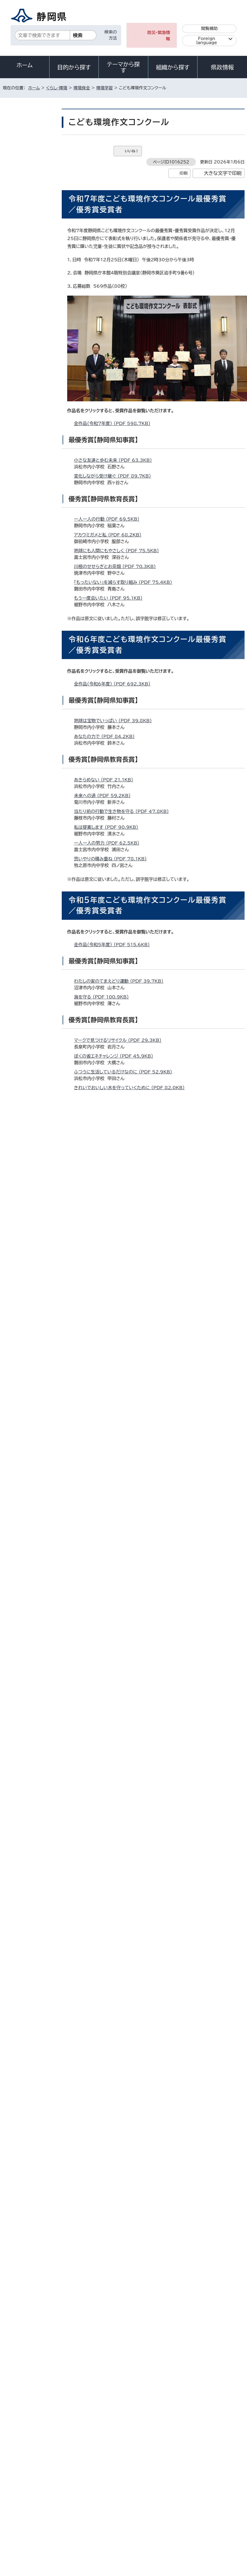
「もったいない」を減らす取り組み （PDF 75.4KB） (125, 582)
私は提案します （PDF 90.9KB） (108, 827)
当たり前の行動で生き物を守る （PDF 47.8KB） (123, 811)
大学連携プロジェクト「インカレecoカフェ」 (30, 324)
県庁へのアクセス (220, 2447)
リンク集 (143, 2487)
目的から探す (74, 67)
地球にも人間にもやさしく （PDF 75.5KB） (118, 550)
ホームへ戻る (232, 2373)
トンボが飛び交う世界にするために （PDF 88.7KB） (127, 1851)
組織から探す (173, 67)
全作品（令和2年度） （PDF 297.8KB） (114, 1739)
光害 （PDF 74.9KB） (98, 1345)
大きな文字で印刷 (223, 173)
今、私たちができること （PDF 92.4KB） (116, 1361)
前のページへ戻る (191, 2373)
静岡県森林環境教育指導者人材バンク (31, 258)
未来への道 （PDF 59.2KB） (104, 795)
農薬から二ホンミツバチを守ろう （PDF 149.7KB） (126, 1898)
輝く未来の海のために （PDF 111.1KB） (115, 2191)
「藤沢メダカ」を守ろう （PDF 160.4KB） (116, 2052)
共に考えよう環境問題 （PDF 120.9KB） (116, 1882)
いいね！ (132, 151)
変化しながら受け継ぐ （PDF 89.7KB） (115, 476)
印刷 (183, 173)
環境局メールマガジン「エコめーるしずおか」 (30, 299)
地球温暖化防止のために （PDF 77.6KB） (117, 1103)
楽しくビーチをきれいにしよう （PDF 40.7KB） (122, 1255)
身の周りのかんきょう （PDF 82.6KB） (114, 2127)
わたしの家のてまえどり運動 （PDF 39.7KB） (121, 981)
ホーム (25, 65)
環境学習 (104, 88)
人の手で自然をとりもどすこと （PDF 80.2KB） (123, 2143)
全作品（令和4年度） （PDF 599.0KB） (114, 1218)
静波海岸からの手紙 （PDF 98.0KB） (113, 1622)
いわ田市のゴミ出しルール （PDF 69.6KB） (119, 2096)
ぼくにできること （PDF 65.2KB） (110, 1606)
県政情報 (222, 67)
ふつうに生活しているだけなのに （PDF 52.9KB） (125, 1072)
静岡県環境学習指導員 (31, 201)
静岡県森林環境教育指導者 (31, 239)
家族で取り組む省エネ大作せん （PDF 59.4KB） (123, 1575)
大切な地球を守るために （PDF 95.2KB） (117, 1867)
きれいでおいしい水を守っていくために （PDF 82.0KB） (131, 1087)
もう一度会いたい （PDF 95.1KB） (110, 598)
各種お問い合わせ (172, 2447)
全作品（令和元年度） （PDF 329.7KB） (115, 2000)
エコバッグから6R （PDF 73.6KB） (111, 1776)
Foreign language (206, 41)
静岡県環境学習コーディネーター (30, 220)
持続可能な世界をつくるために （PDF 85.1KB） (123, 1654)
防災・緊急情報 (158, 36)
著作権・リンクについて (28, 2481)
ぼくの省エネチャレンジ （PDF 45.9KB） (116, 1056)
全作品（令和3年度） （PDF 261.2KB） (114, 1479)
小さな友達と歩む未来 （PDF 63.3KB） (115, 460)
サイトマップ (182, 2487)
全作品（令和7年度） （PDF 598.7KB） (114, 423)
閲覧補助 (209, 28)
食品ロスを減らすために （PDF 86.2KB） (117, 1638)
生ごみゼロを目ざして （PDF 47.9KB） (115, 1330)
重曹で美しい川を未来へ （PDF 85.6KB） (117, 2037)
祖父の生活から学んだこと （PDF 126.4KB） (120, 1792)
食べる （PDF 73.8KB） (100, 1119)
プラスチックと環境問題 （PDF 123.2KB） (118, 1914)
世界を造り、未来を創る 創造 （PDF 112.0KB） (123, 1531)
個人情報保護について (88, 2481)
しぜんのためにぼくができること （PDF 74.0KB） (125, 1835)
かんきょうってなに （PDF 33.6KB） (112, 1314)
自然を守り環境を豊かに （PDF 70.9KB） (117, 2112)
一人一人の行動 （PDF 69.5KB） (109, 519)
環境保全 (81, 88)
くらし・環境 (56, 88)
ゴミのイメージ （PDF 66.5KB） (108, 1271)
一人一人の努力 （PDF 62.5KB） (109, 843)
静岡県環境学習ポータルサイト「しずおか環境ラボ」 (30, 166)
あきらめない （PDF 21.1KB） (106, 780)
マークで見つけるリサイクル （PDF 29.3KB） (120, 1040)
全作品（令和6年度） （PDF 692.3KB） (114, 684)
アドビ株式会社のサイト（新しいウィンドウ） (115, 2281)
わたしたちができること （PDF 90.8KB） (116, 2159)
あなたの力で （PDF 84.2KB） (106, 736)
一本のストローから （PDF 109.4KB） (113, 2222)
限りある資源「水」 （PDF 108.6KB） (112, 2175)
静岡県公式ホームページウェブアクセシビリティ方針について (62, 2487)
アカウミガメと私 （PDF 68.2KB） (110, 535)
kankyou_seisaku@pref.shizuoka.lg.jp (130, 2350)
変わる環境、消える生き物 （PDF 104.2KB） (120, 2238)
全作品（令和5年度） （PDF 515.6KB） (114, 944)
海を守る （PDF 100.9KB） (103, 997)
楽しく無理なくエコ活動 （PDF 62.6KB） (116, 1590)
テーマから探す (123, 67)
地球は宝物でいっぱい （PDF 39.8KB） (115, 720)
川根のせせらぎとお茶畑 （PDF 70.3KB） (117, 566)
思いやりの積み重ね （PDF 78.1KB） (112, 859)
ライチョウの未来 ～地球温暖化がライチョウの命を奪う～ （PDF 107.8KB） (149, 1393)
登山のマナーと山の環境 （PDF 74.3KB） (117, 1377)
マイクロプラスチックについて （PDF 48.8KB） (122, 1515)
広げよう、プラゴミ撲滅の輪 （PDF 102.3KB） (121, 2206)
